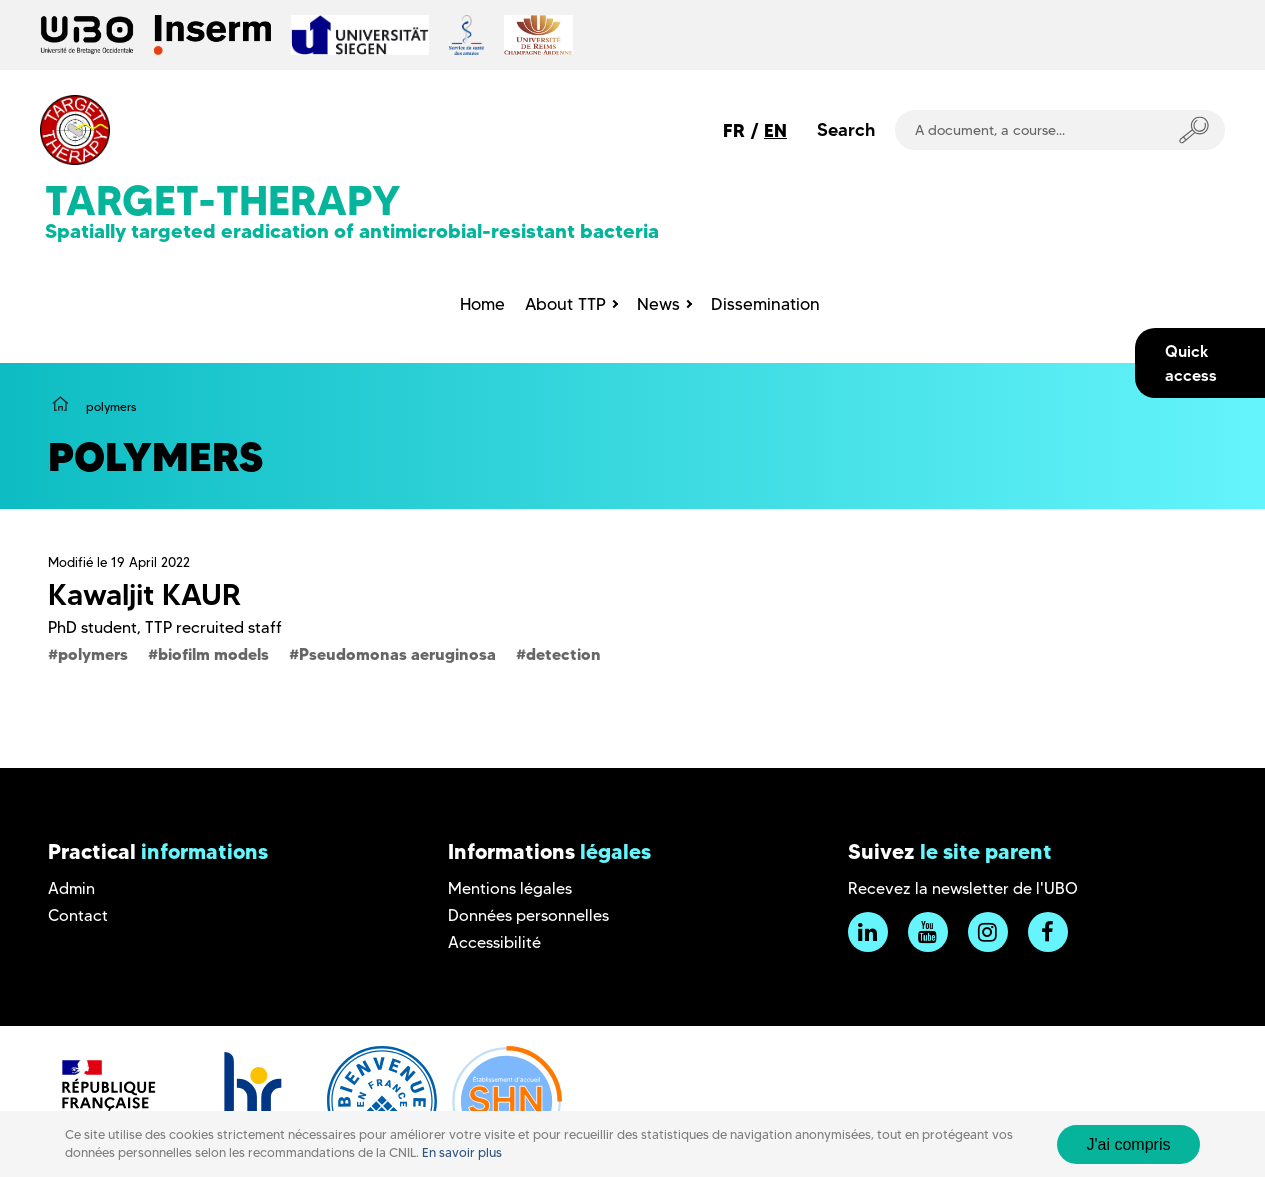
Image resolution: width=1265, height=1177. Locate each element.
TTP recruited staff (213, 627)
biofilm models (213, 654)
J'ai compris (1129, 1144)
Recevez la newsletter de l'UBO (963, 888)
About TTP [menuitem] (565, 304)
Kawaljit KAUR (144, 594)
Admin (71, 888)
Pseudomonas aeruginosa (397, 654)
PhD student (92, 627)
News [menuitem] (658, 304)
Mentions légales (510, 888)
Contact (78, 915)
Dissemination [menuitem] (765, 304)
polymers (93, 654)
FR (734, 130)
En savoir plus (462, 1152)
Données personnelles (528, 915)
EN (775, 130)
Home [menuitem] (482, 304)
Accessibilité (494, 942)
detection (563, 654)
